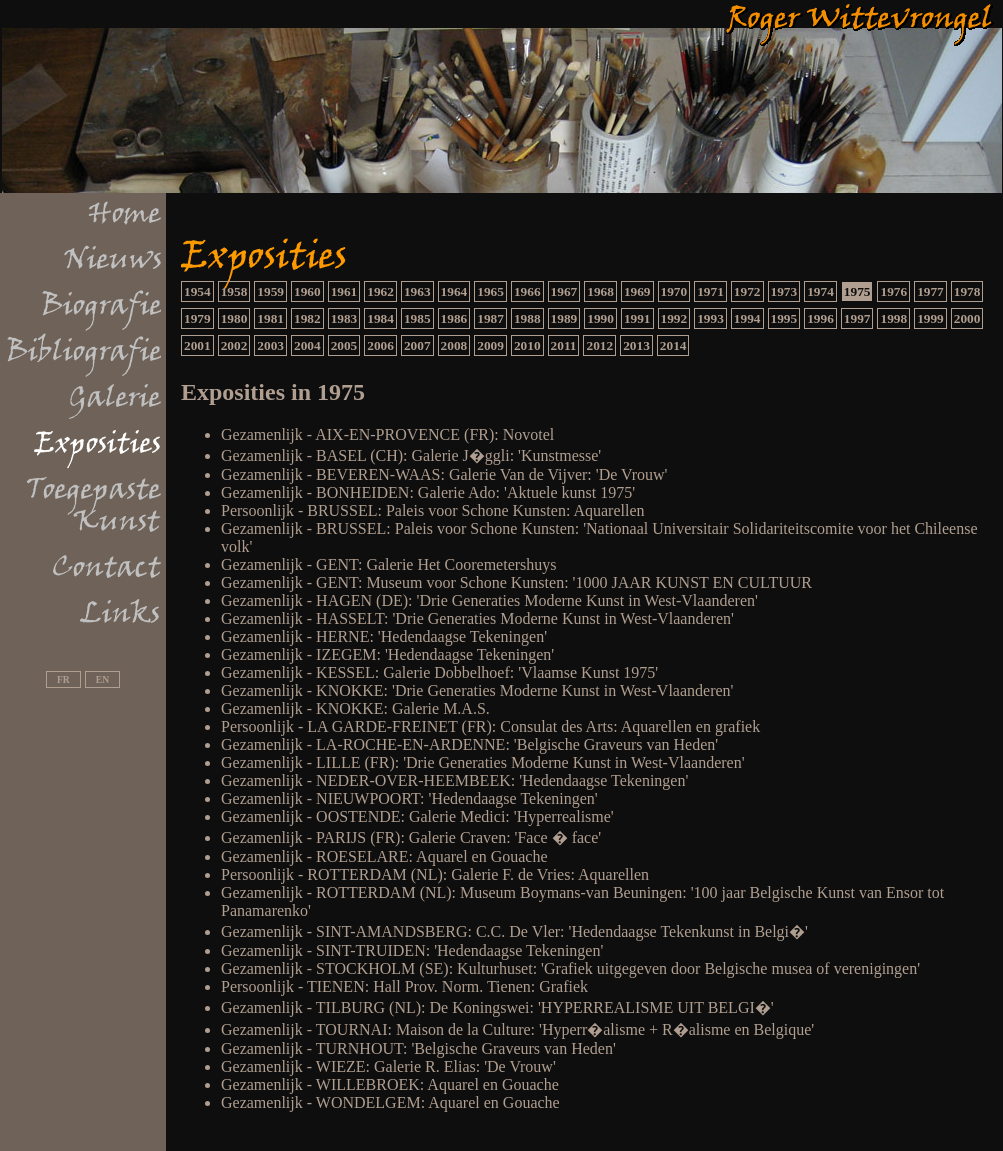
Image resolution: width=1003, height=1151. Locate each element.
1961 (344, 291)
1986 (454, 318)
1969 (637, 291)
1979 (197, 318)
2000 (967, 318)
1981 (270, 318)
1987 (490, 318)
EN (102, 679)
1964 (454, 291)
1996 (820, 318)
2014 (673, 345)
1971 (710, 291)
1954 (197, 291)
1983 (344, 318)
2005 (344, 345)
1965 (490, 291)
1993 (710, 318)
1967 (564, 291)
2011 (564, 345)
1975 (857, 291)
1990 (600, 318)
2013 (636, 345)
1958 (234, 291)
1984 (380, 318)
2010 (527, 345)
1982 (307, 318)
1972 (747, 291)
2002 (234, 345)
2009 (490, 345)
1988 (527, 318)
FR (63, 679)
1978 (967, 291)
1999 (930, 318)
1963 (417, 291)
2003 (270, 345)
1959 (270, 291)
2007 (417, 345)
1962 (380, 291)
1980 (234, 318)
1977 (930, 291)
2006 (380, 345)
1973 (784, 291)
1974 (820, 291)
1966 (527, 291)
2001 (197, 345)
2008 (454, 345)
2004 (307, 345)
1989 (564, 318)
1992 (674, 318)
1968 (600, 291)
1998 (893, 318)
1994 (747, 318)
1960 (307, 291)
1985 (417, 318)
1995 (784, 318)
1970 (674, 291)
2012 (599, 345)
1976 (893, 291)
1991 (637, 318)
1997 (857, 318)
